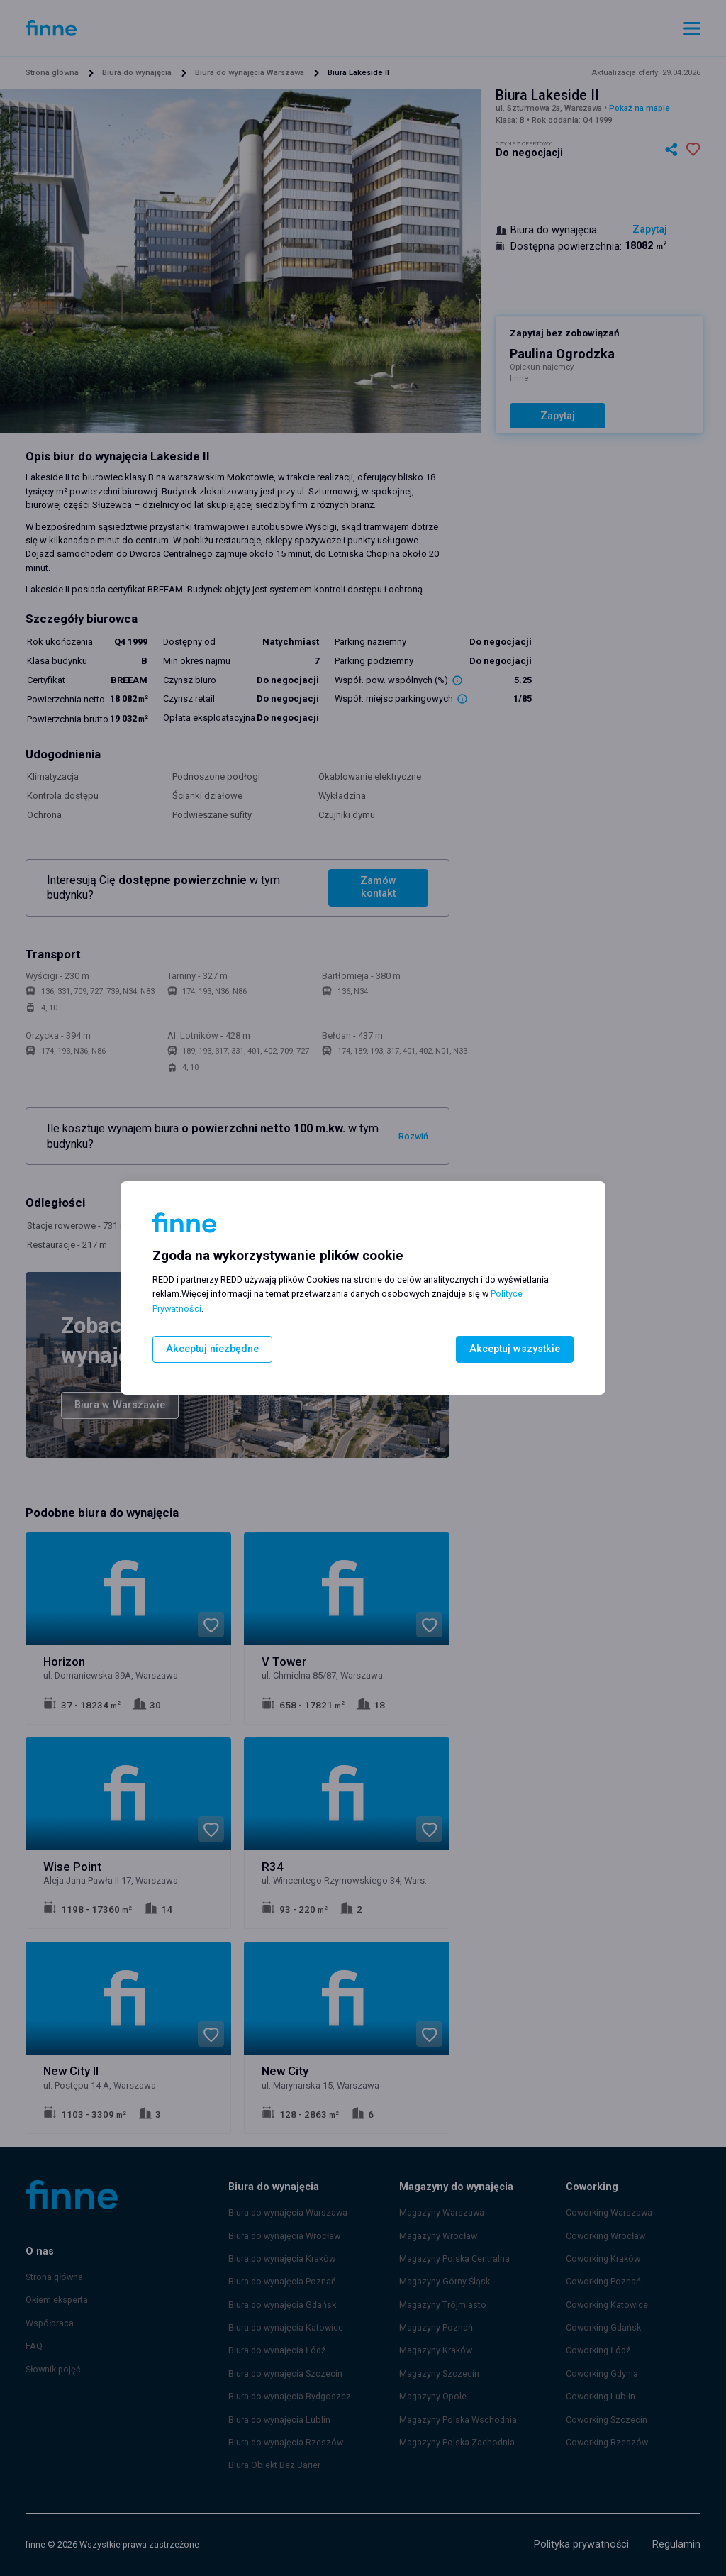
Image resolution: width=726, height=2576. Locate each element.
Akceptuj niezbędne (209, 1349)
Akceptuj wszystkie (518, 1349)
